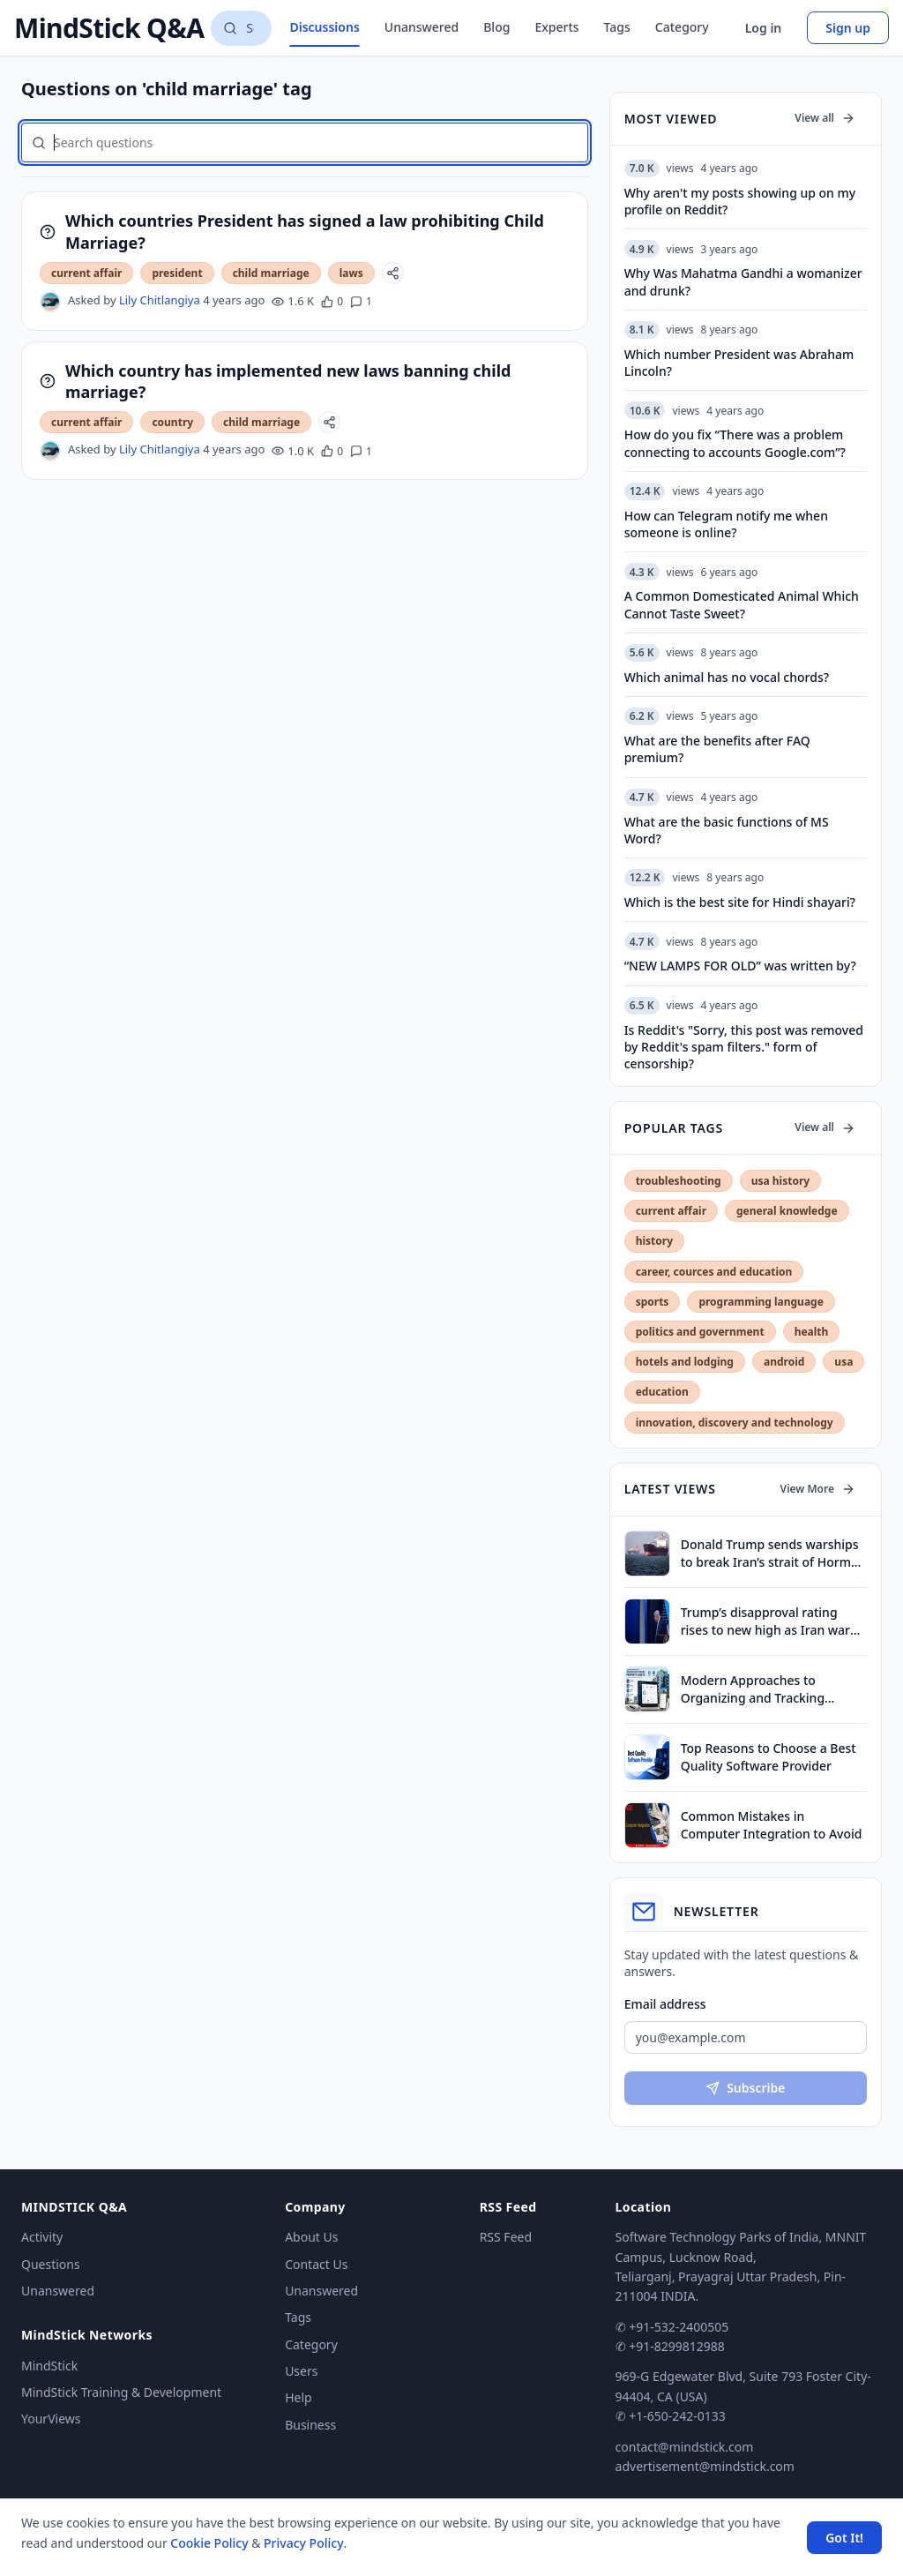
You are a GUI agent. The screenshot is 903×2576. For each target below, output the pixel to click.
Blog (496, 27)
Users (301, 2371)
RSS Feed (506, 2236)
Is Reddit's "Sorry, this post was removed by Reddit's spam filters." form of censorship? (743, 1047)
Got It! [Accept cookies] (844, 2537)
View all (825, 117)
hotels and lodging (685, 1361)
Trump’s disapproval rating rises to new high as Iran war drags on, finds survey (765, 1621)
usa (843, 1361)
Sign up (847, 27)
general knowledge (787, 1210)
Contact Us (316, 2264)
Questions (50, 2264)
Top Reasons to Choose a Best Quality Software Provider (768, 1756)
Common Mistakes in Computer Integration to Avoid (771, 1824)
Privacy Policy (303, 2543)
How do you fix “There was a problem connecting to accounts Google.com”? (735, 443)
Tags (617, 27)
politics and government (700, 1331)
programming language (760, 1301)
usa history (780, 1180)
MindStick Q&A (109, 28)
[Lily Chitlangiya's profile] (50, 301)
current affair (86, 273)
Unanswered (421, 27)
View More (817, 1488)
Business (310, 2424)
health (812, 1331)
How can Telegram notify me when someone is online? (726, 524)
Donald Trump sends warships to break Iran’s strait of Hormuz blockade (773, 1553)
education (662, 1391)
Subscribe (745, 2087)
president (177, 273)
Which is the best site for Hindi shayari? (739, 902)
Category (682, 27)
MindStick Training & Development (121, 2392)
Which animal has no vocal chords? (726, 677)
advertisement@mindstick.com (705, 2466)
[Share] (393, 273)
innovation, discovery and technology (734, 1422)
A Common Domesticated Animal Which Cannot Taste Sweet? (741, 604)
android (784, 1361)
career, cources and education (714, 1271)
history (654, 1240)
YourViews (50, 2418)
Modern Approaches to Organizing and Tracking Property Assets (753, 1689)
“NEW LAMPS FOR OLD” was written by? (740, 965)
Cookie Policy (209, 2543)
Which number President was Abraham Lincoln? (739, 362)
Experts (556, 27)
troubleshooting (678, 1180)
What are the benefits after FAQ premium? (717, 749)
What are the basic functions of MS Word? (726, 830)
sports (652, 1301)
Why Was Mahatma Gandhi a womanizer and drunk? (743, 281)
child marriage (271, 273)
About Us (311, 2236)
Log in (763, 27)
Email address (665, 2004)
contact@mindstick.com (685, 2446)
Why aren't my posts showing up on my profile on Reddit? (740, 201)
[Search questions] (241, 28)
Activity (42, 2236)
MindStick (49, 2365)
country (172, 422)
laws (351, 273)
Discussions (324, 27)
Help (298, 2397)
